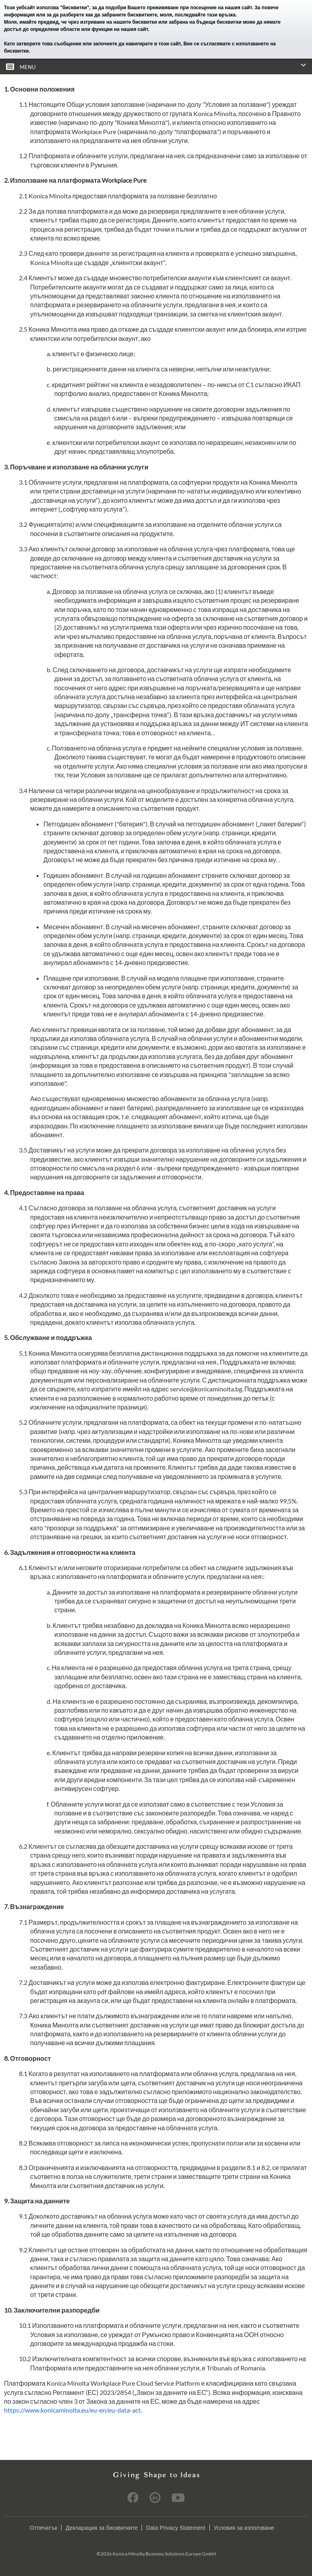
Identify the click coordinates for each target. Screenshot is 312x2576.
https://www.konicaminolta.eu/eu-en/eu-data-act (72, 2410)
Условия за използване (244, 2528)
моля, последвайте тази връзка (198, 15)
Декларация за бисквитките (102, 2528)
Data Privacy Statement (175, 2528)
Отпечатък (43, 2528)
